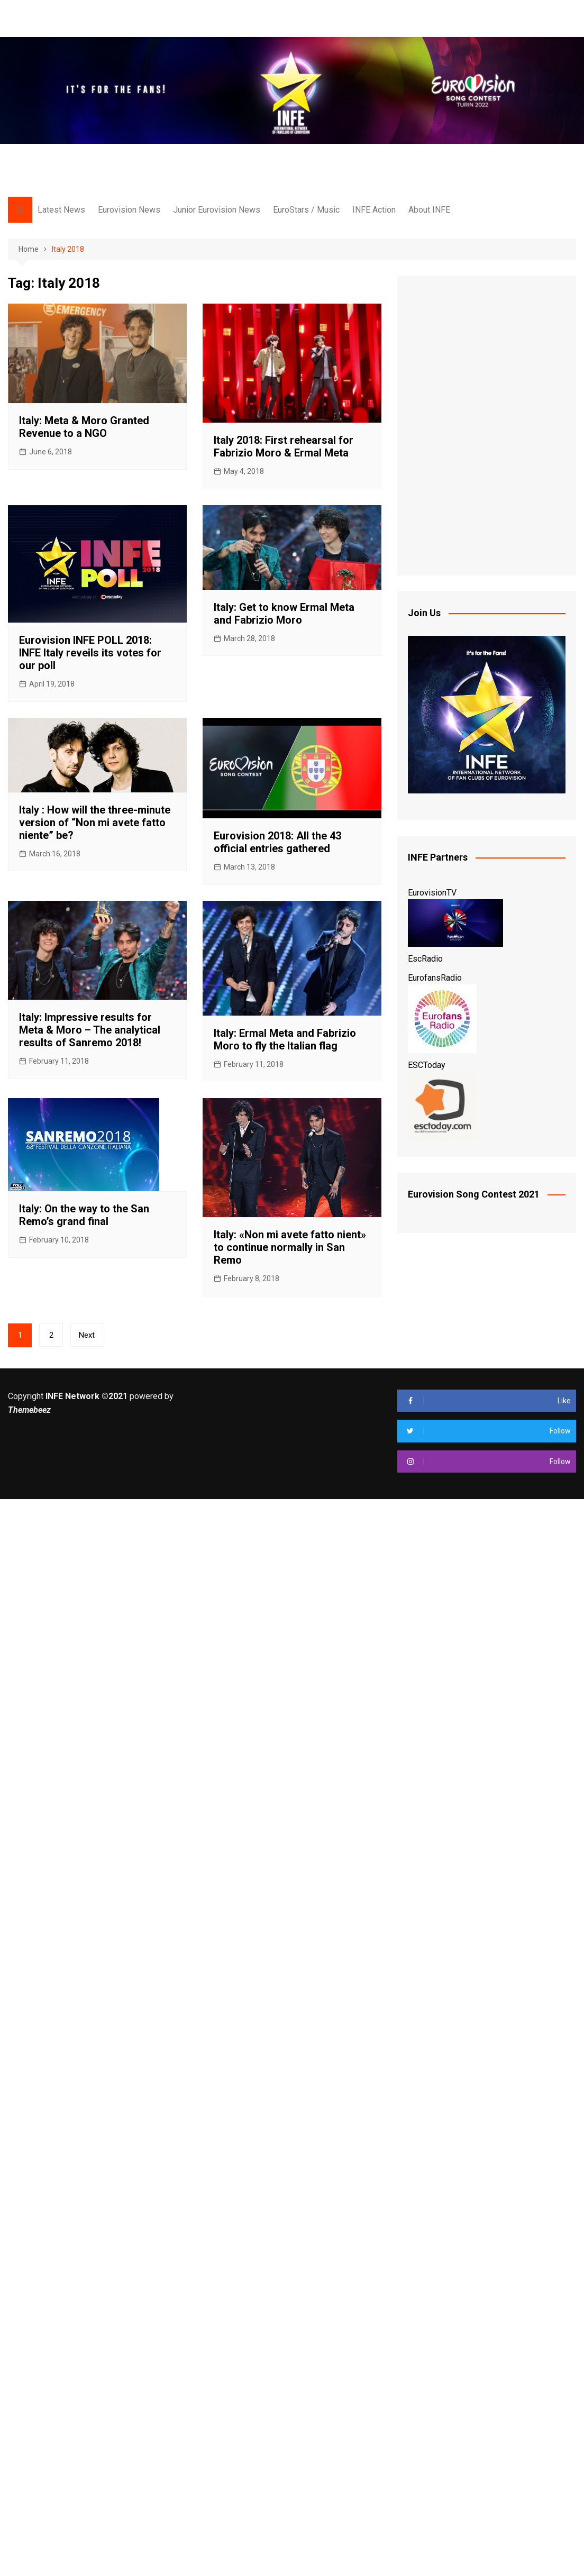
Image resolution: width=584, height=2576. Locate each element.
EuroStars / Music (306, 210)
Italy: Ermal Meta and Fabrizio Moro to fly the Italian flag (285, 1039)
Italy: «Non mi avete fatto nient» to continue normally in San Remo (290, 1247)
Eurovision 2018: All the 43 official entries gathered (277, 842)
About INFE (429, 210)
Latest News (61, 210)
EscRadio (425, 959)
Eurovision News (129, 210)
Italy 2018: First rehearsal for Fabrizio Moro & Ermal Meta (283, 446)
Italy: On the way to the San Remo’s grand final (84, 1215)
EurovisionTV (432, 893)
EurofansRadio (435, 978)
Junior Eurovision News (216, 210)
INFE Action (374, 210)
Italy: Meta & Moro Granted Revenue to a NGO (84, 427)
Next (87, 1335)
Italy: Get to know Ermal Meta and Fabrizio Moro (284, 613)
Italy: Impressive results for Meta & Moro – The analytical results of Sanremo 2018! (89, 1030)
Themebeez (29, 1410)
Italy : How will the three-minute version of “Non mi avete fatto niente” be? (94, 822)
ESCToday (426, 1065)
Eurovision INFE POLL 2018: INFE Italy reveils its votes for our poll (90, 653)
